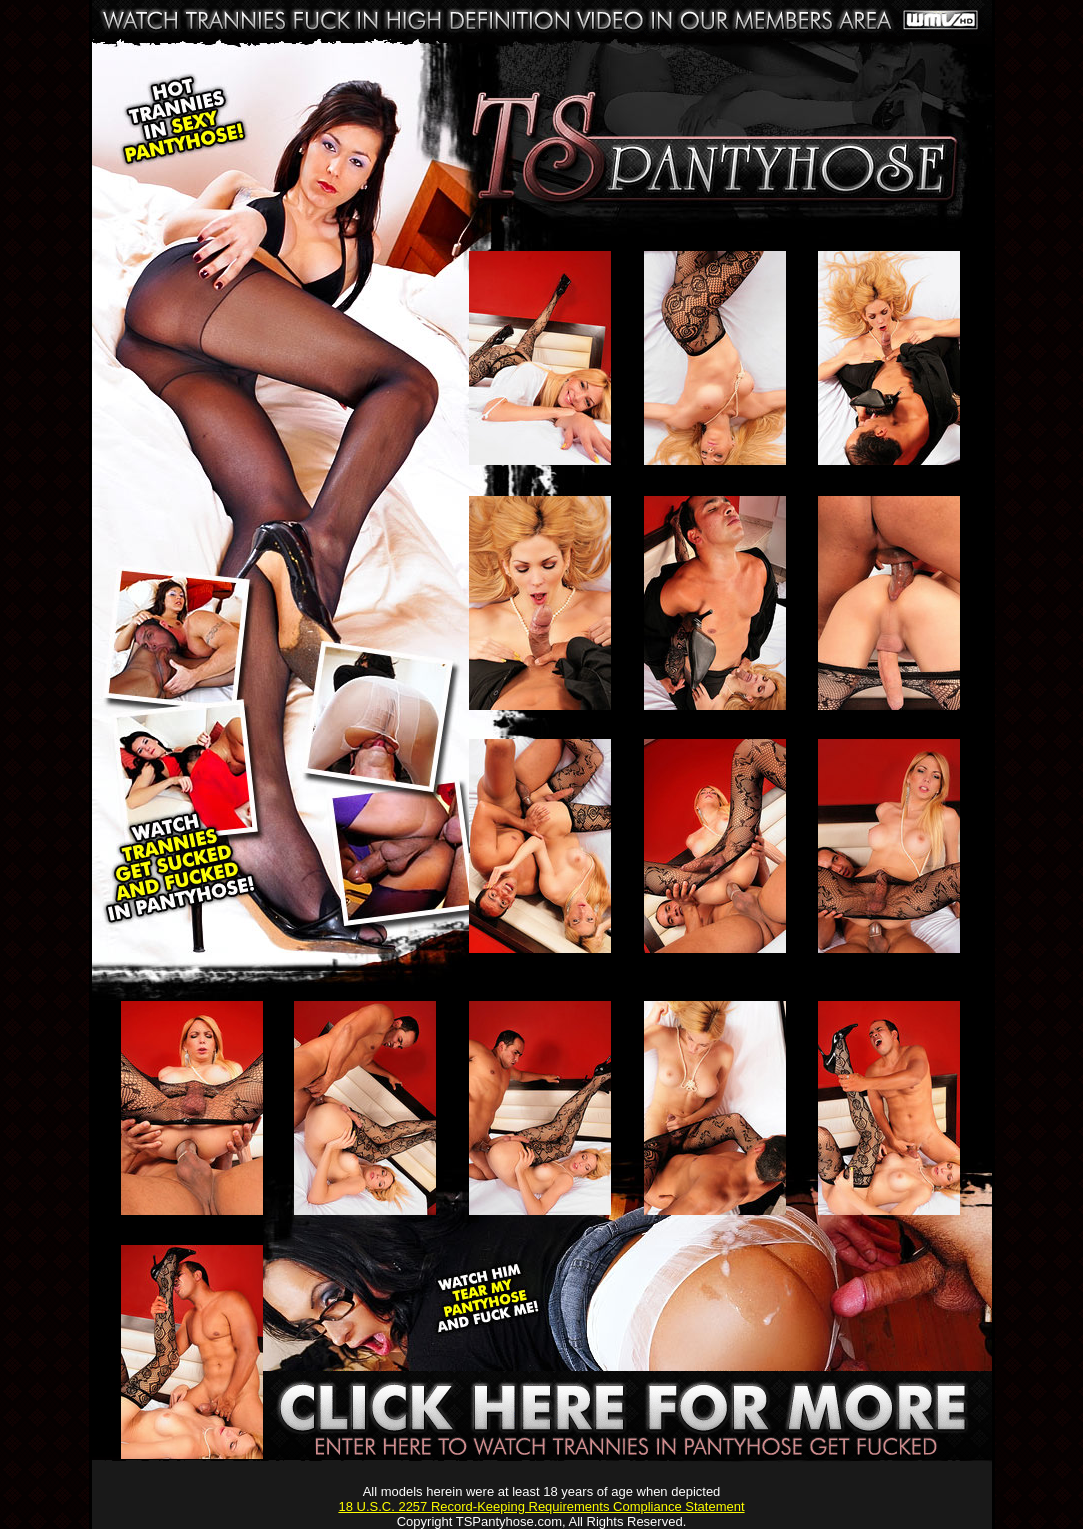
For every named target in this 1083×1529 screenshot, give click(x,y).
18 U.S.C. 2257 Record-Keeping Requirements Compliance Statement (541, 1506)
